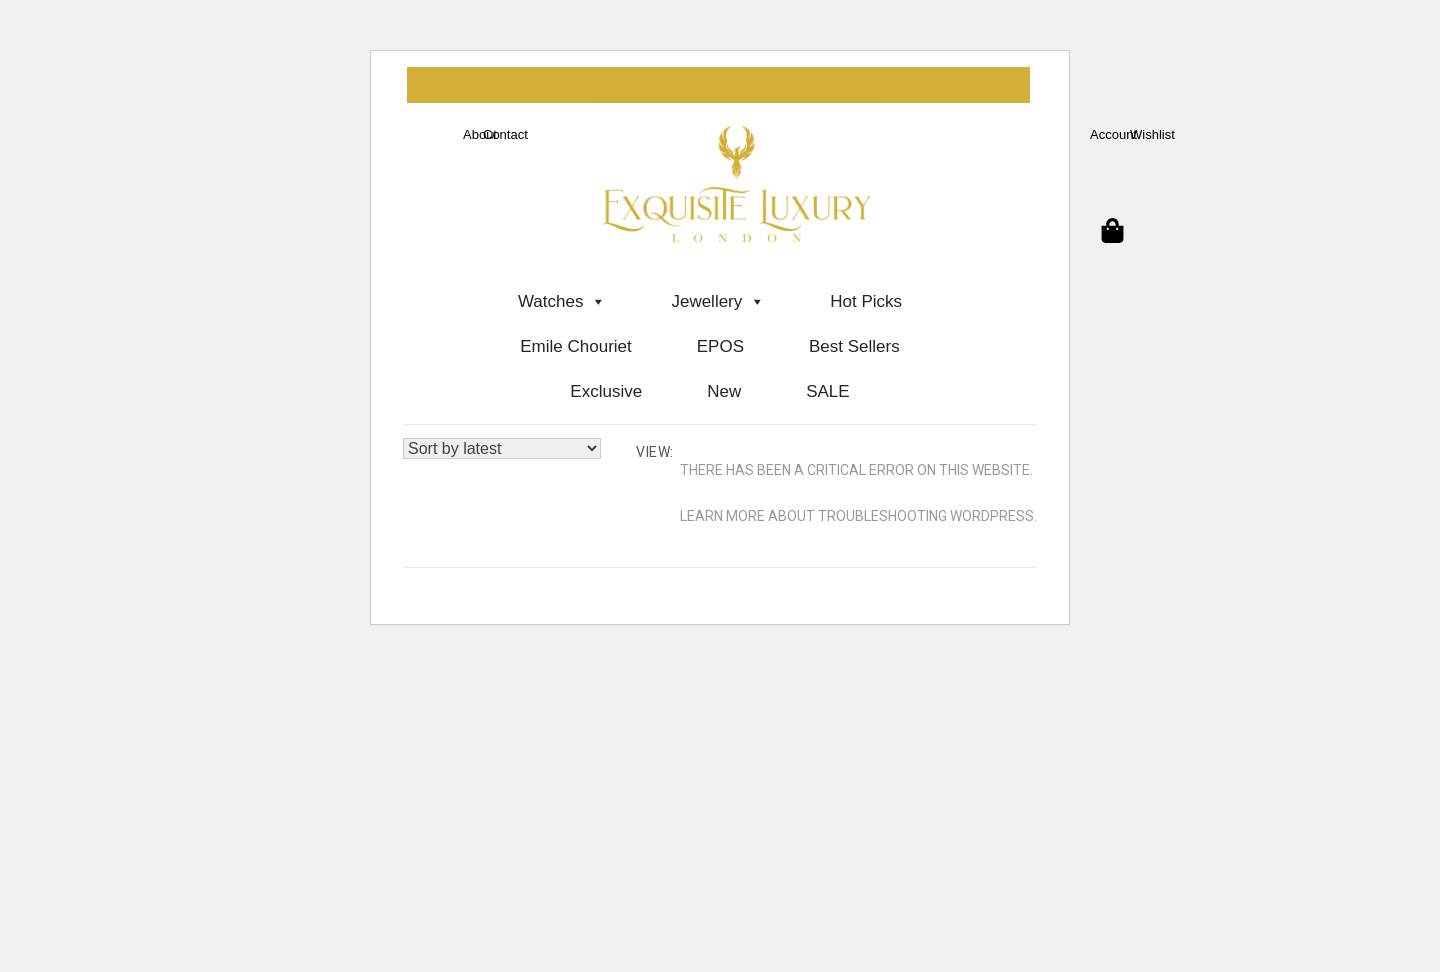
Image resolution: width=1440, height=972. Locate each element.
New (724, 391)
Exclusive (606, 391)
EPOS (720, 346)
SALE (827, 391)
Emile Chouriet (576, 346)
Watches (562, 301)
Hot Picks (866, 301)
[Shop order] (502, 448)
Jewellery (718, 301)
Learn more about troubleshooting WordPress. (858, 516)
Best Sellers (854, 346)
